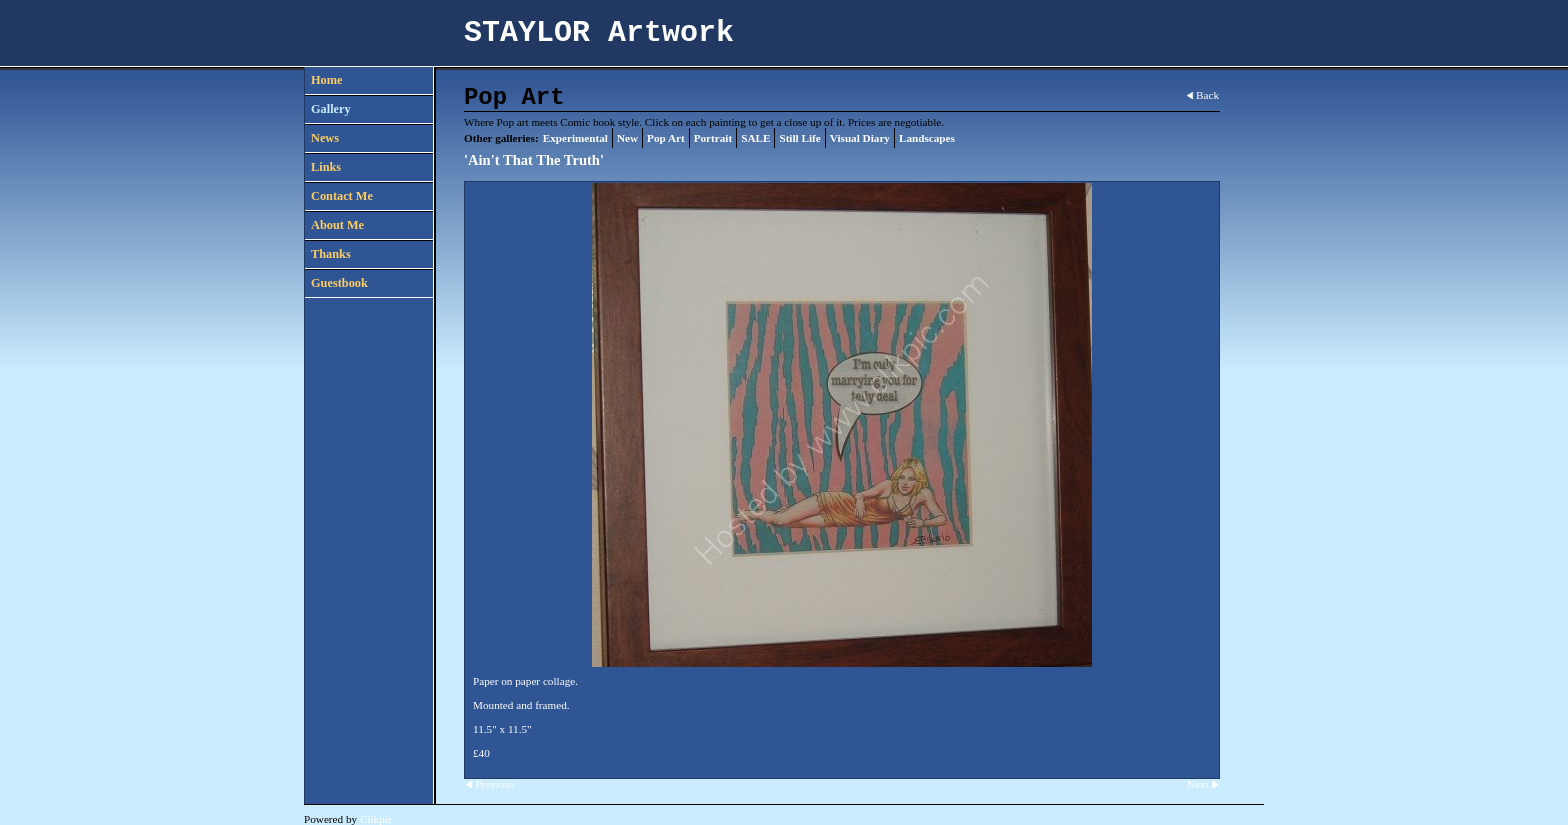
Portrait (713, 138)
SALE (755, 138)
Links (326, 167)
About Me (337, 225)
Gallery (331, 109)
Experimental (575, 138)
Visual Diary (860, 138)
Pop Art (666, 138)
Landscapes (927, 138)
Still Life (799, 138)
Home (326, 80)
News (325, 138)
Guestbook (339, 283)
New (627, 138)
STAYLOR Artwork (599, 33)
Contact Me (342, 196)
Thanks (331, 254)
